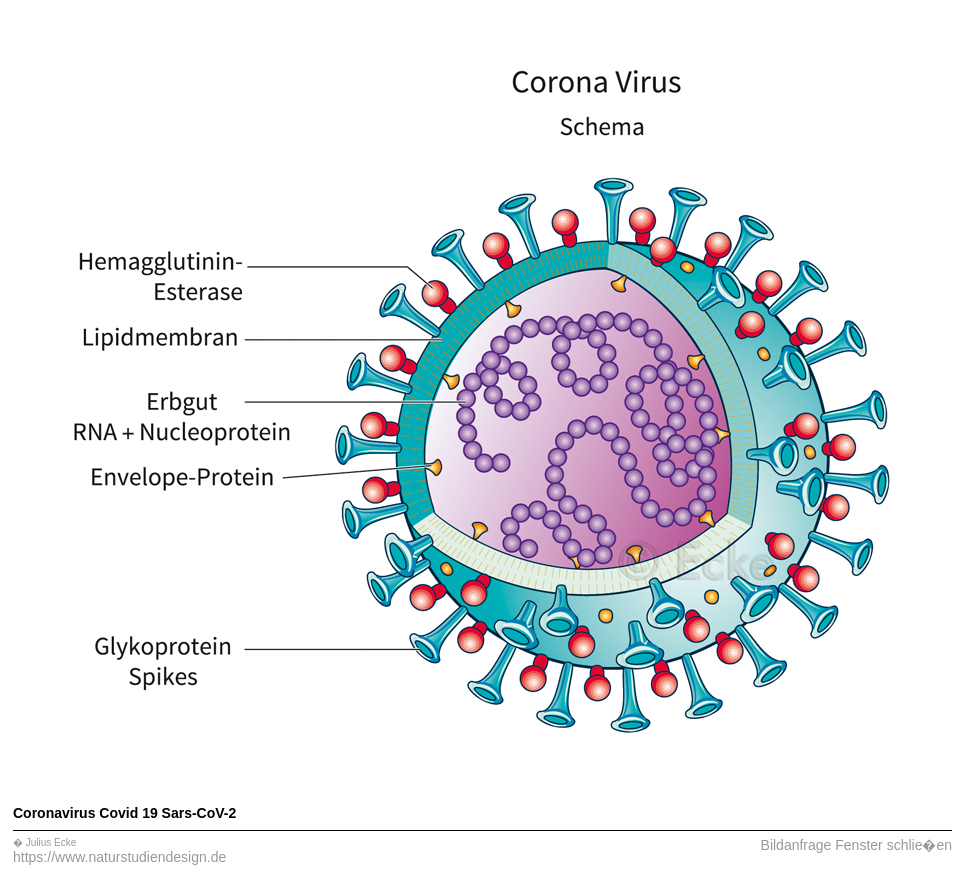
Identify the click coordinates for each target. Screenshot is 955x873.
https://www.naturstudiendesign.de (119, 857)
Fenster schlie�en (893, 845)
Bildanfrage (796, 845)
